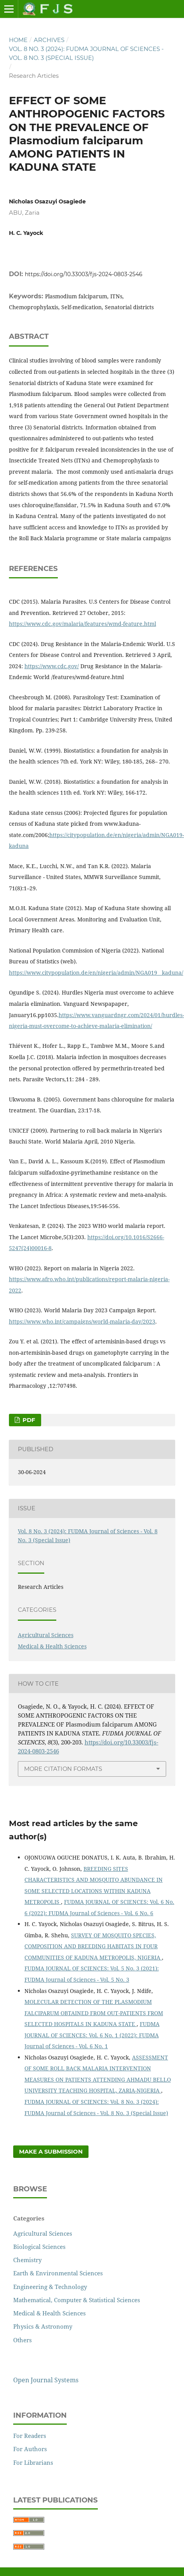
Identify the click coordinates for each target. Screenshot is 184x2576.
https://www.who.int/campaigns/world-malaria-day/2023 (82, 1321)
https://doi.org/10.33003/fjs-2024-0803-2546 (83, 274)
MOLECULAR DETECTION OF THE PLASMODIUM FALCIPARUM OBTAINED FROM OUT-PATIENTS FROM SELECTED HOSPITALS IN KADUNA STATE (93, 2013)
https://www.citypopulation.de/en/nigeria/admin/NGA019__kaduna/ (96, 972)
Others (22, 2340)
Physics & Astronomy (42, 2326)
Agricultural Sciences (45, 1635)
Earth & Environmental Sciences (58, 2273)
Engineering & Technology (50, 2287)
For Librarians (33, 2462)
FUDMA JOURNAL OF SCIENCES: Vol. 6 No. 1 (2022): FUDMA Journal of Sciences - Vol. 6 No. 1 (92, 2035)
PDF (28, 1420)
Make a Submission (51, 2151)
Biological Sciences (39, 2246)
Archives (49, 40)
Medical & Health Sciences (52, 1646)
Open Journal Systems (45, 2380)
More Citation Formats (63, 1768)
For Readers (29, 2435)
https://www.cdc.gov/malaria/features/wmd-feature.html (82, 623)
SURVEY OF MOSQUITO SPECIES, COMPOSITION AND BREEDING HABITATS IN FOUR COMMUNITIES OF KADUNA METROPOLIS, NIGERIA (93, 1946)
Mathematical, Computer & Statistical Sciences (76, 2300)
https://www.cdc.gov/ (51, 666)
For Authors (30, 2449)
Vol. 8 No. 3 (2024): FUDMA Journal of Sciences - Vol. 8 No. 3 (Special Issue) (86, 53)
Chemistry (27, 2260)
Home (18, 40)
